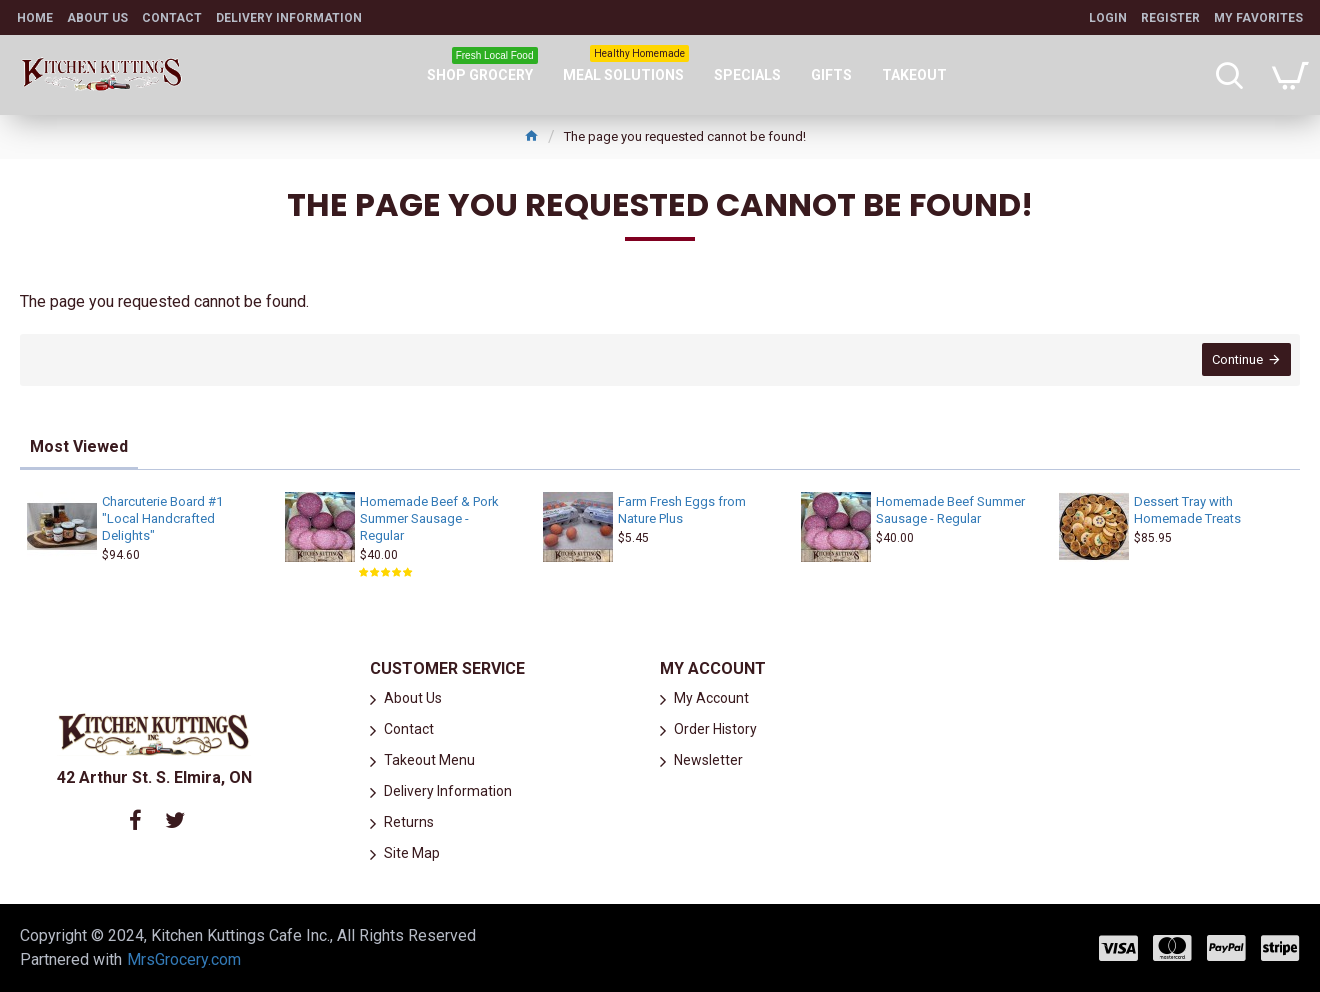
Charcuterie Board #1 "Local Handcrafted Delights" (162, 518)
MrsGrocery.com (184, 959)
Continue (1236, 360)
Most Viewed (79, 446)
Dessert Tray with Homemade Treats (1187, 510)
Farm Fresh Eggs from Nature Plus (682, 510)
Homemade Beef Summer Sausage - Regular (950, 510)
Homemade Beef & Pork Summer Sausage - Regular (429, 518)
